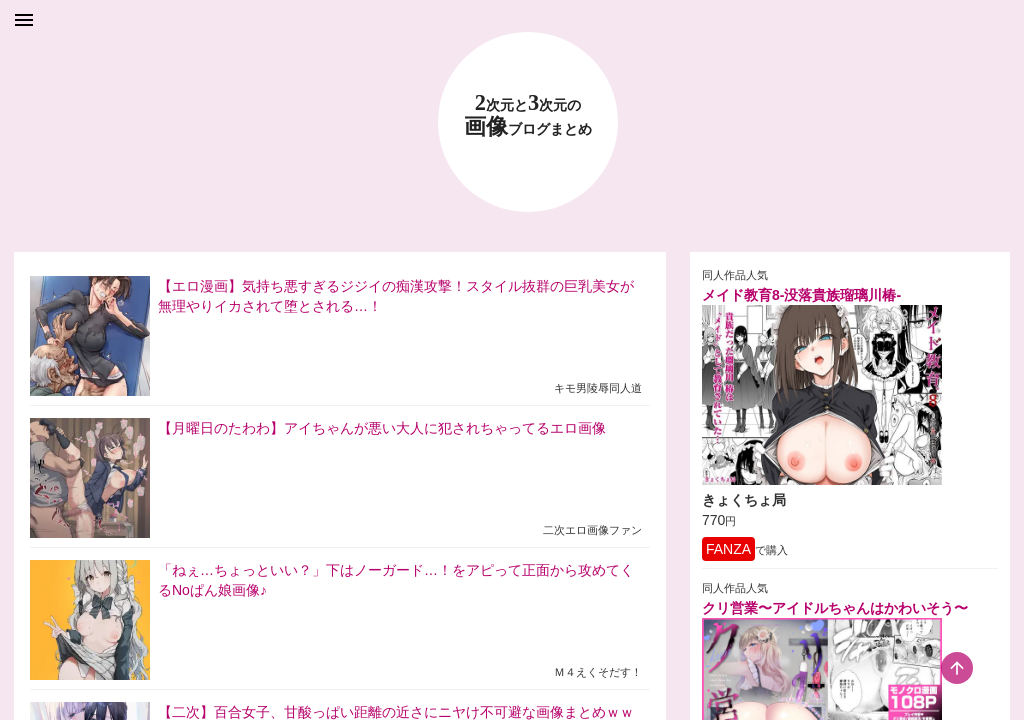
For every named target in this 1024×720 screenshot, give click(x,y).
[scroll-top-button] (957, 668)
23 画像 (528, 115)
